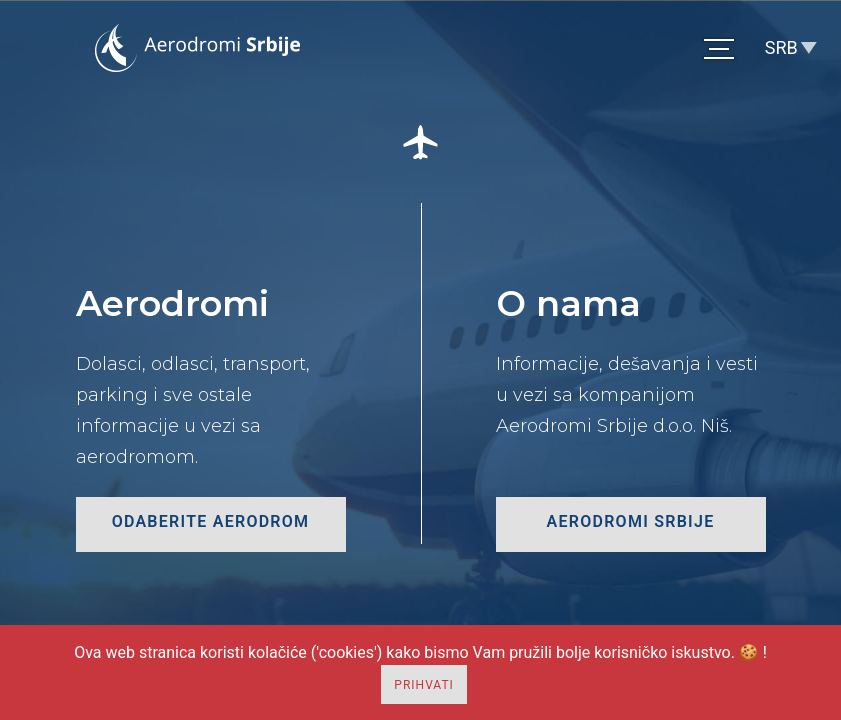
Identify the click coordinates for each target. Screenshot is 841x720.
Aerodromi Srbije (631, 521)
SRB (781, 47)
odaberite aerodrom (211, 521)
